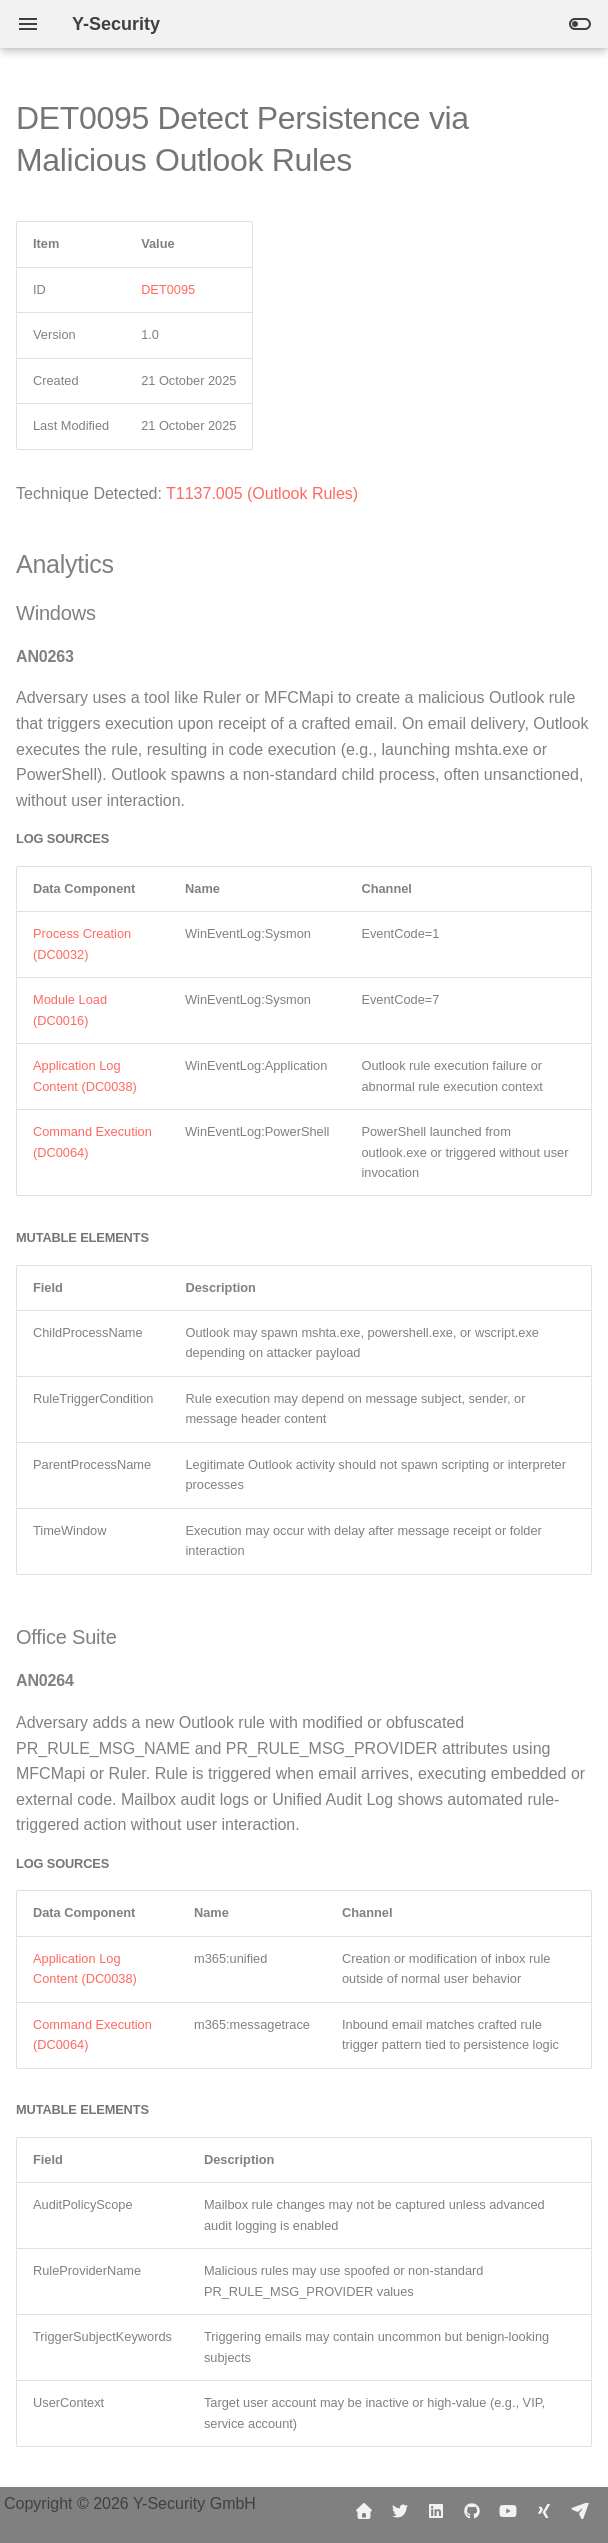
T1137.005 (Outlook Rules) (262, 493)
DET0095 (168, 289)
